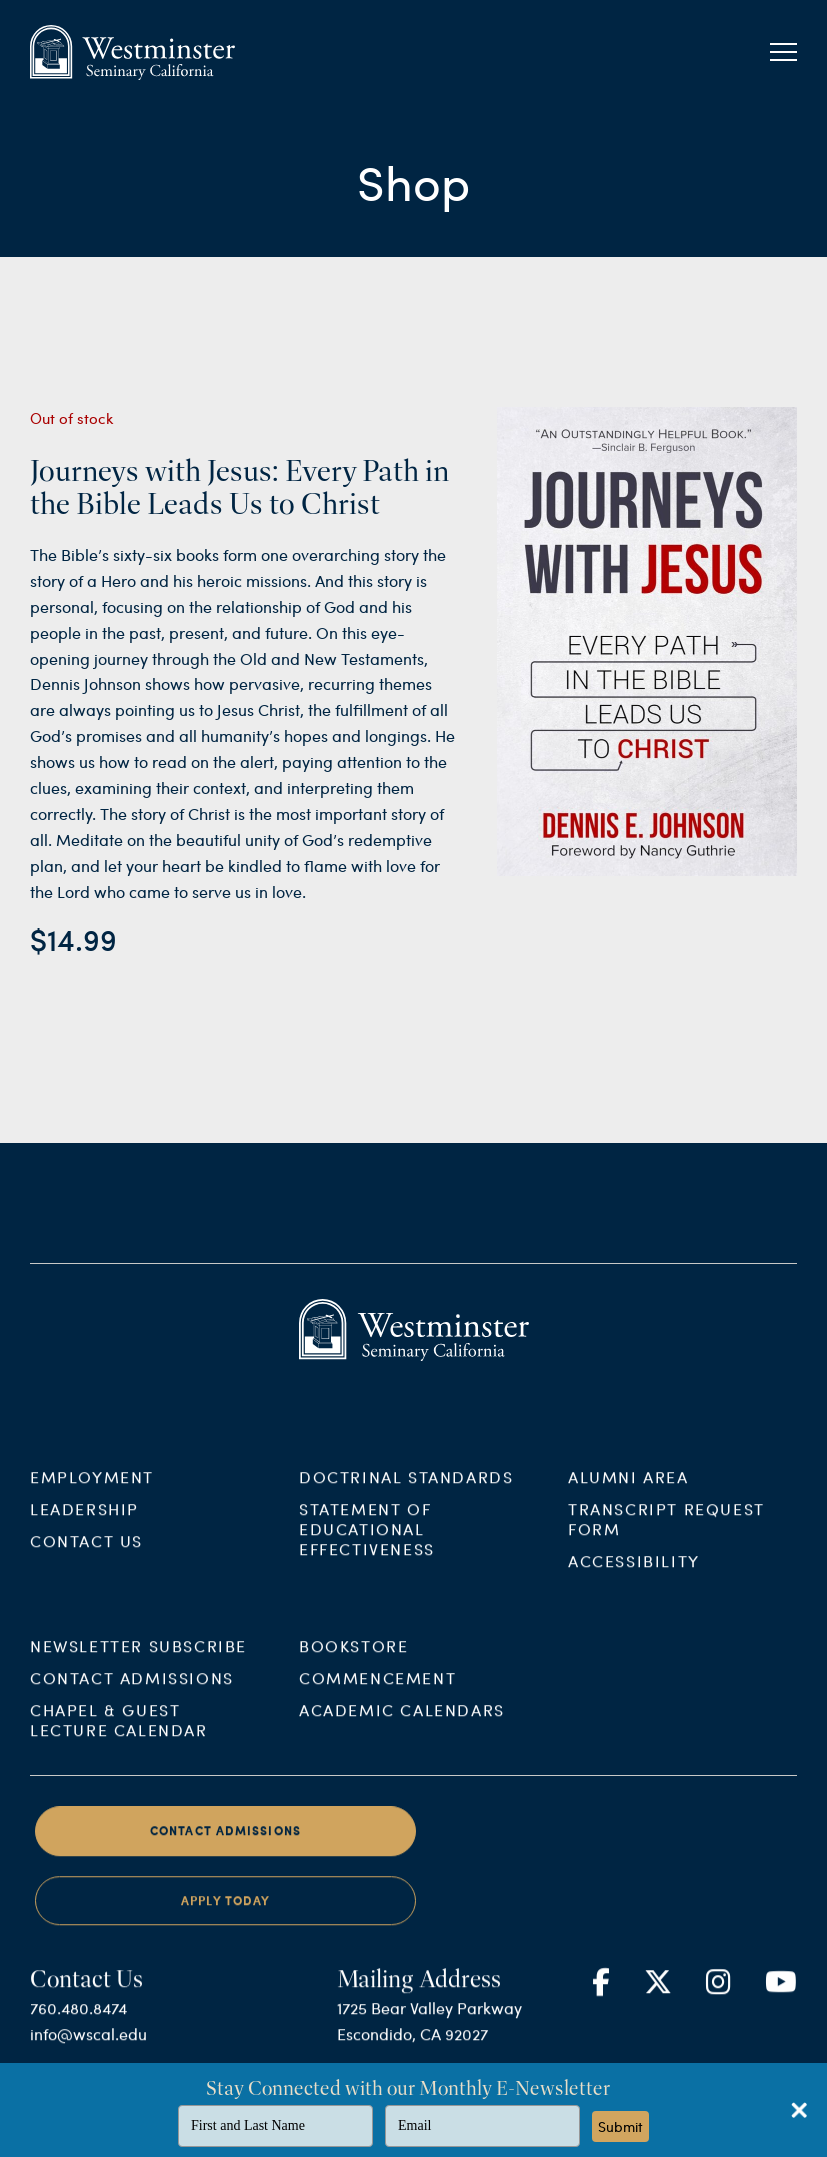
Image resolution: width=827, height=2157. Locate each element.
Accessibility (634, 1576)
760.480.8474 (78, 2024)
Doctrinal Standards (406, 1492)
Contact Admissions (132, 1694)
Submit (620, 2126)
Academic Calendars (402, 1726)
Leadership (84, 1524)
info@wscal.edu (88, 2050)
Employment (92, 1492)
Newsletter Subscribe (138, 1662)
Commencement (377, 1694)
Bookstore (353, 1662)
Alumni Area (628, 1492)
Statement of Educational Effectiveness (367, 1544)
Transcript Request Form (666, 1534)
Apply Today (225, 1916)
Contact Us (86, 1556)
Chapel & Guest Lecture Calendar (119, 1736)
